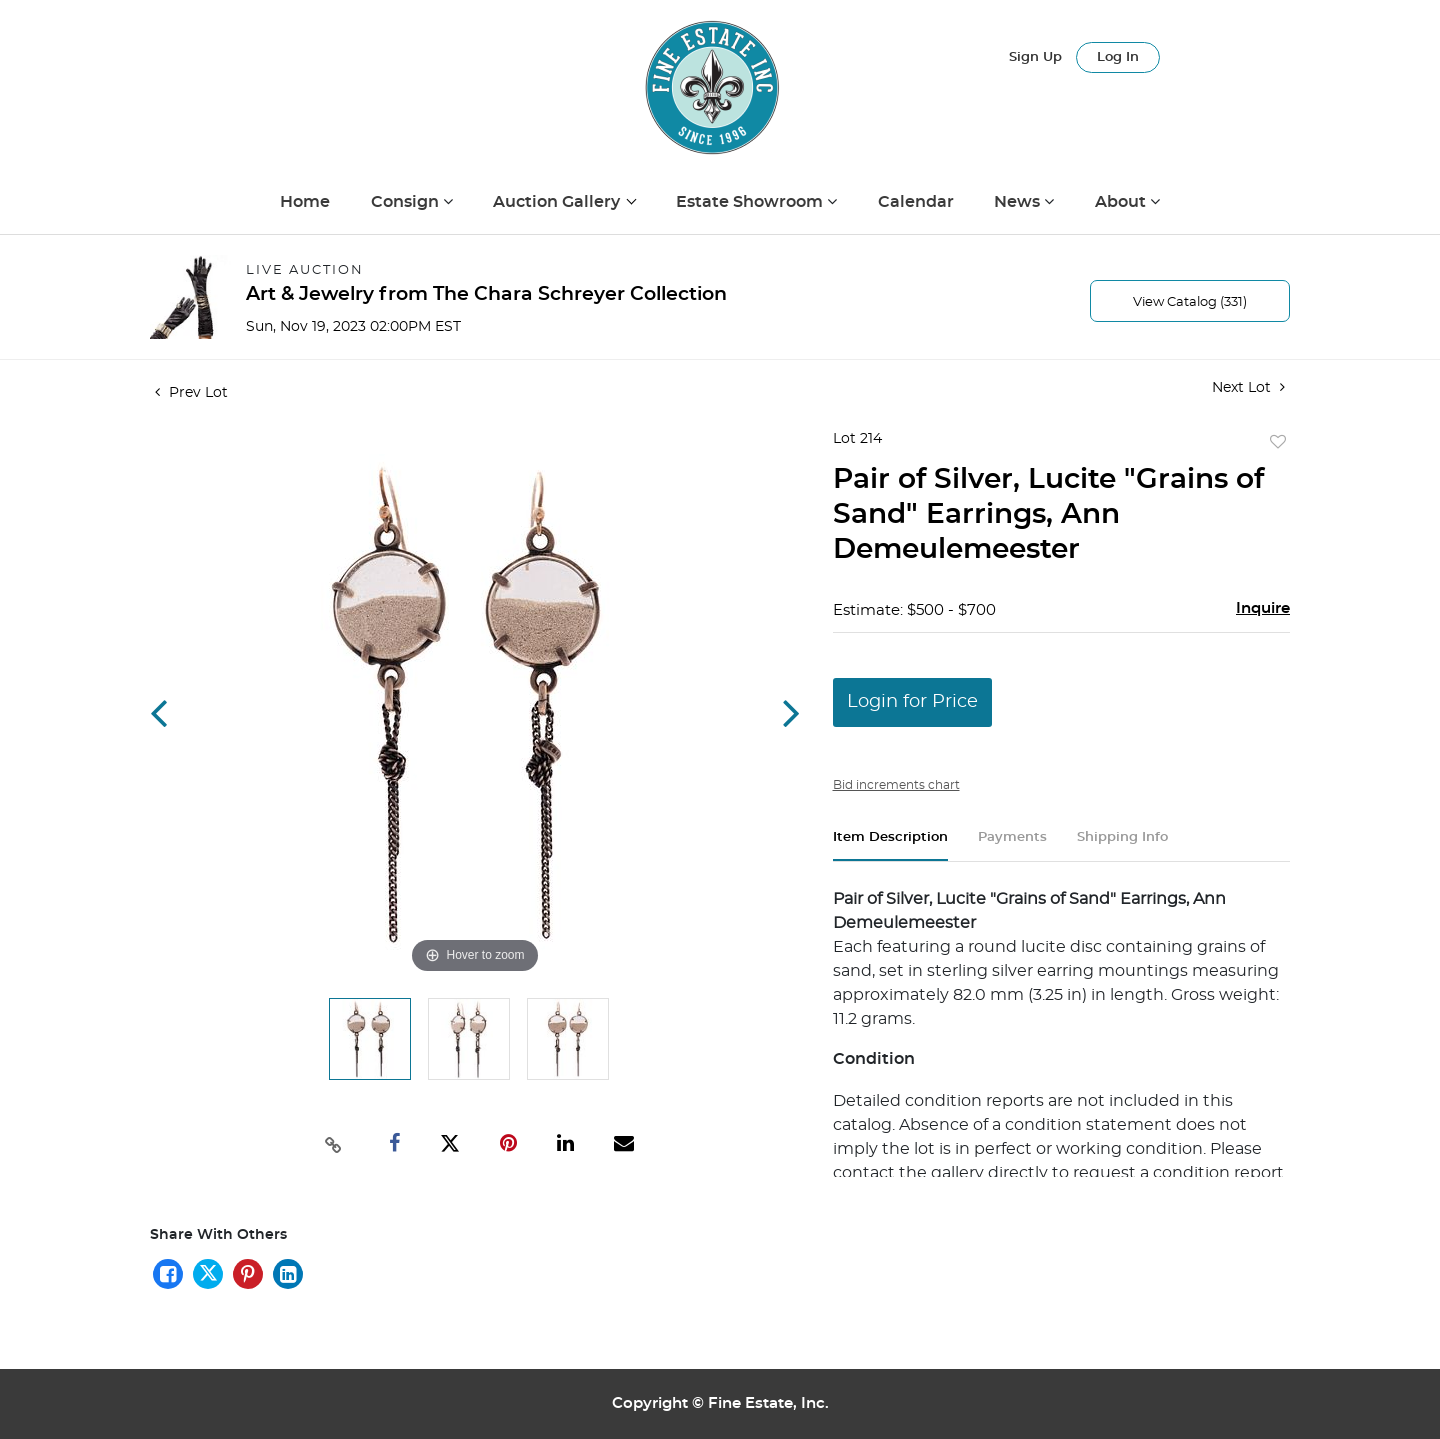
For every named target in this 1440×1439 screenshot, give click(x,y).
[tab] (890, 845)
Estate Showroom (751, 202)
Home (305, 202)
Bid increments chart (896, 785)
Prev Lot (191, 393)
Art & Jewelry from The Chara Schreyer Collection (486, 294)
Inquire (1263, 608)
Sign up (1035, 57)
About (1122, 202)
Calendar (916, 202)
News (1019, 202)
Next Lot (1248, 387)
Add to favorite (1278, 443)
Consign (407, 202)
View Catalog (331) (1190, 302)
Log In (1118, 57)
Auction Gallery (558, 202)
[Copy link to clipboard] (334, 1143)
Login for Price (912, 702)
